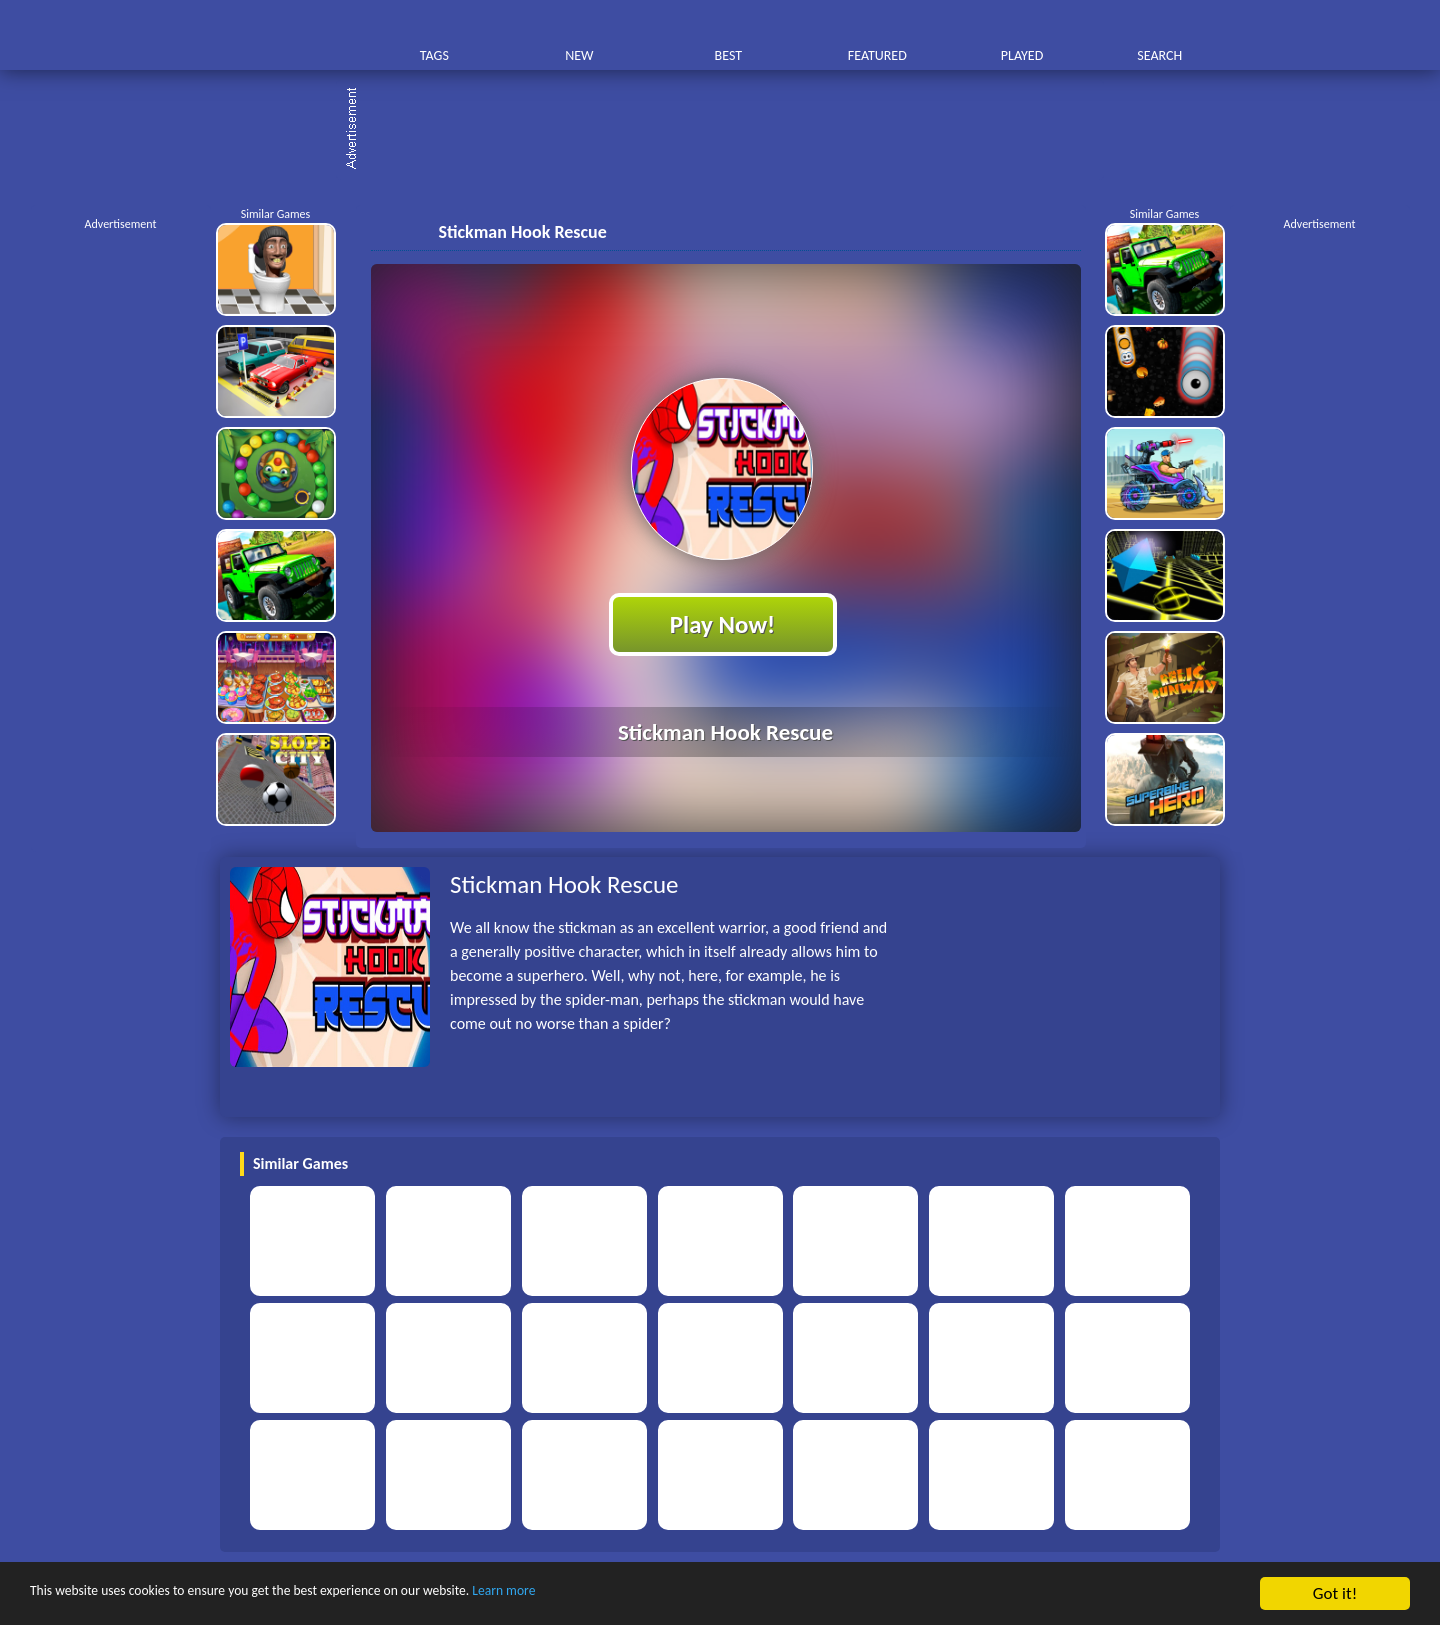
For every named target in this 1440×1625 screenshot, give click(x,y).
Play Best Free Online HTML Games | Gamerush (287, 35)
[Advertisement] (730, 130)
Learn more (624, 1594)
